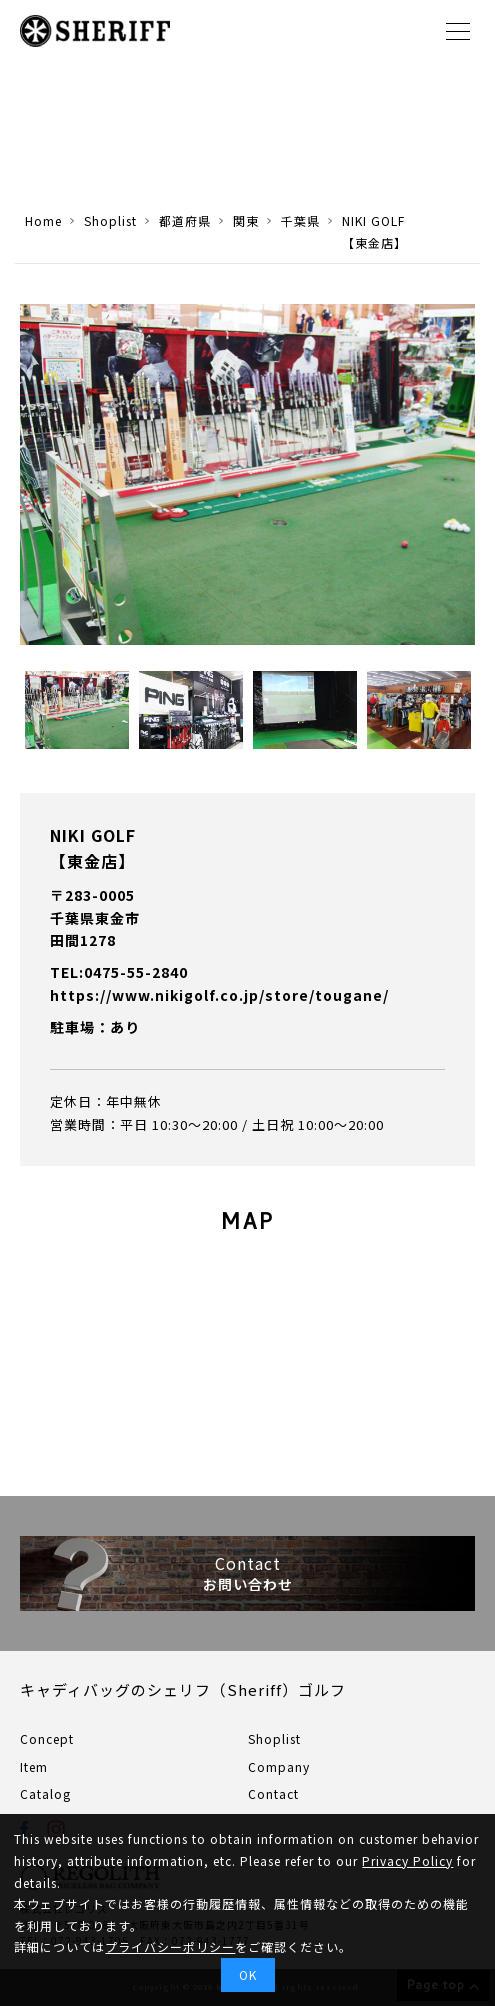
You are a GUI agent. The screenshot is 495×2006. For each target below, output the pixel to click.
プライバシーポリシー (170, 1946)
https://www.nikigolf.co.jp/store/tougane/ (219, 995)
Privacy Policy (407, 1860)
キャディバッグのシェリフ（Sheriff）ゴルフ (183, 1689)
